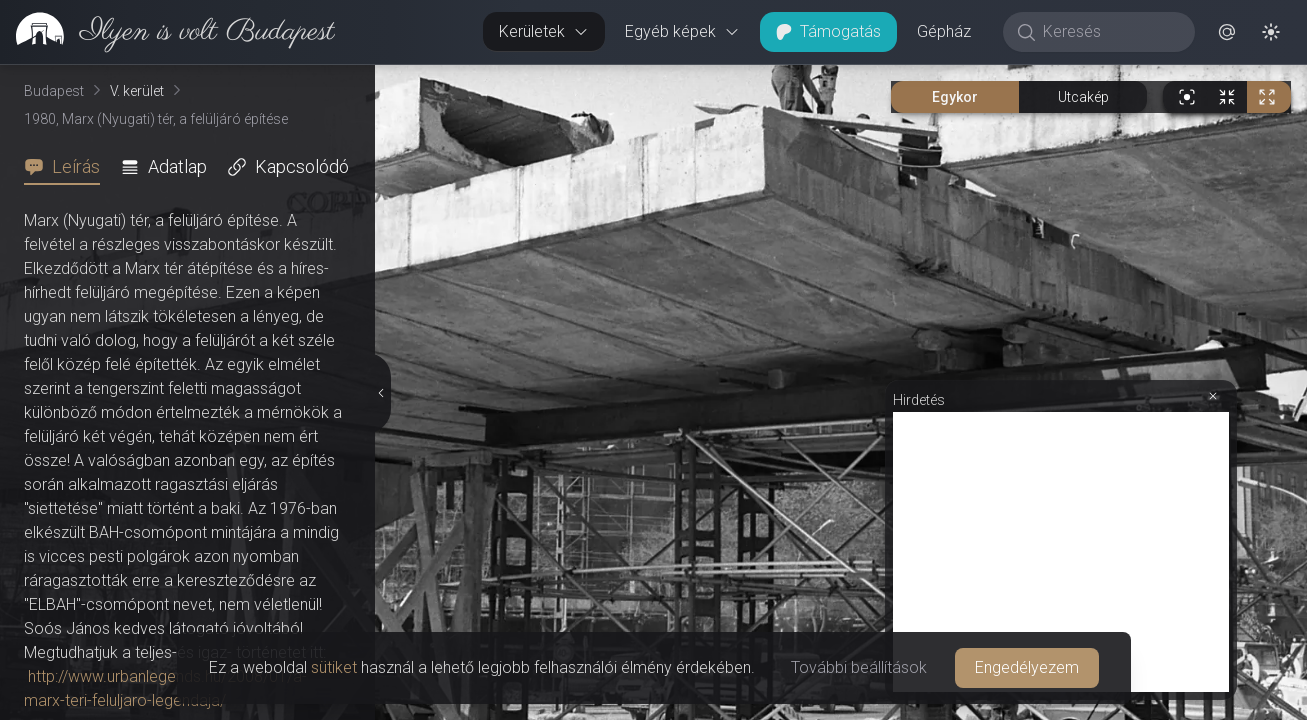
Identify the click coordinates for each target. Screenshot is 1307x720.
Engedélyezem (1027, 667)
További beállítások (859, 667)
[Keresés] (1109, 32)
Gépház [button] (944, 31)
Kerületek (544, 31)
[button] (1227, 32)
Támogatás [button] (828, 31)
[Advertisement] (1061, 552)
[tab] (68, 167)
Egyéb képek (682, 31)
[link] (167, 32)
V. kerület (137, 91)
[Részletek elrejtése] (379, 393)
